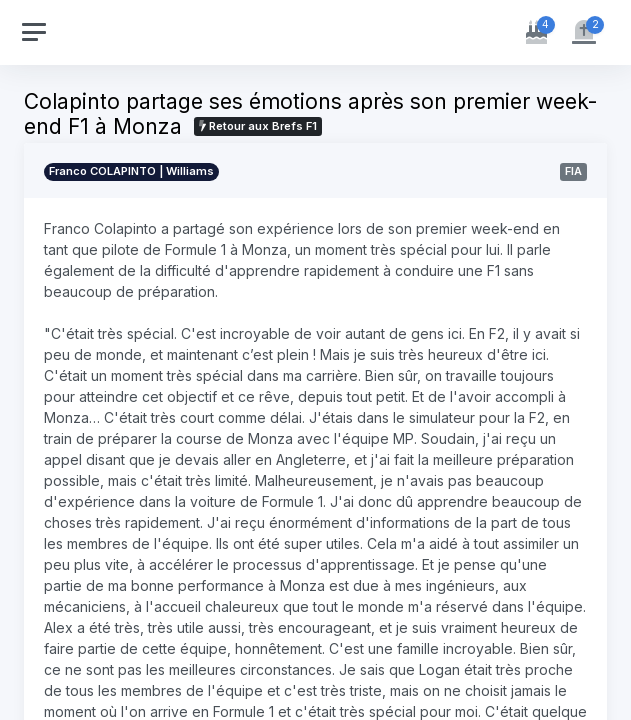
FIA (573, 171)
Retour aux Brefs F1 (258, 126)
